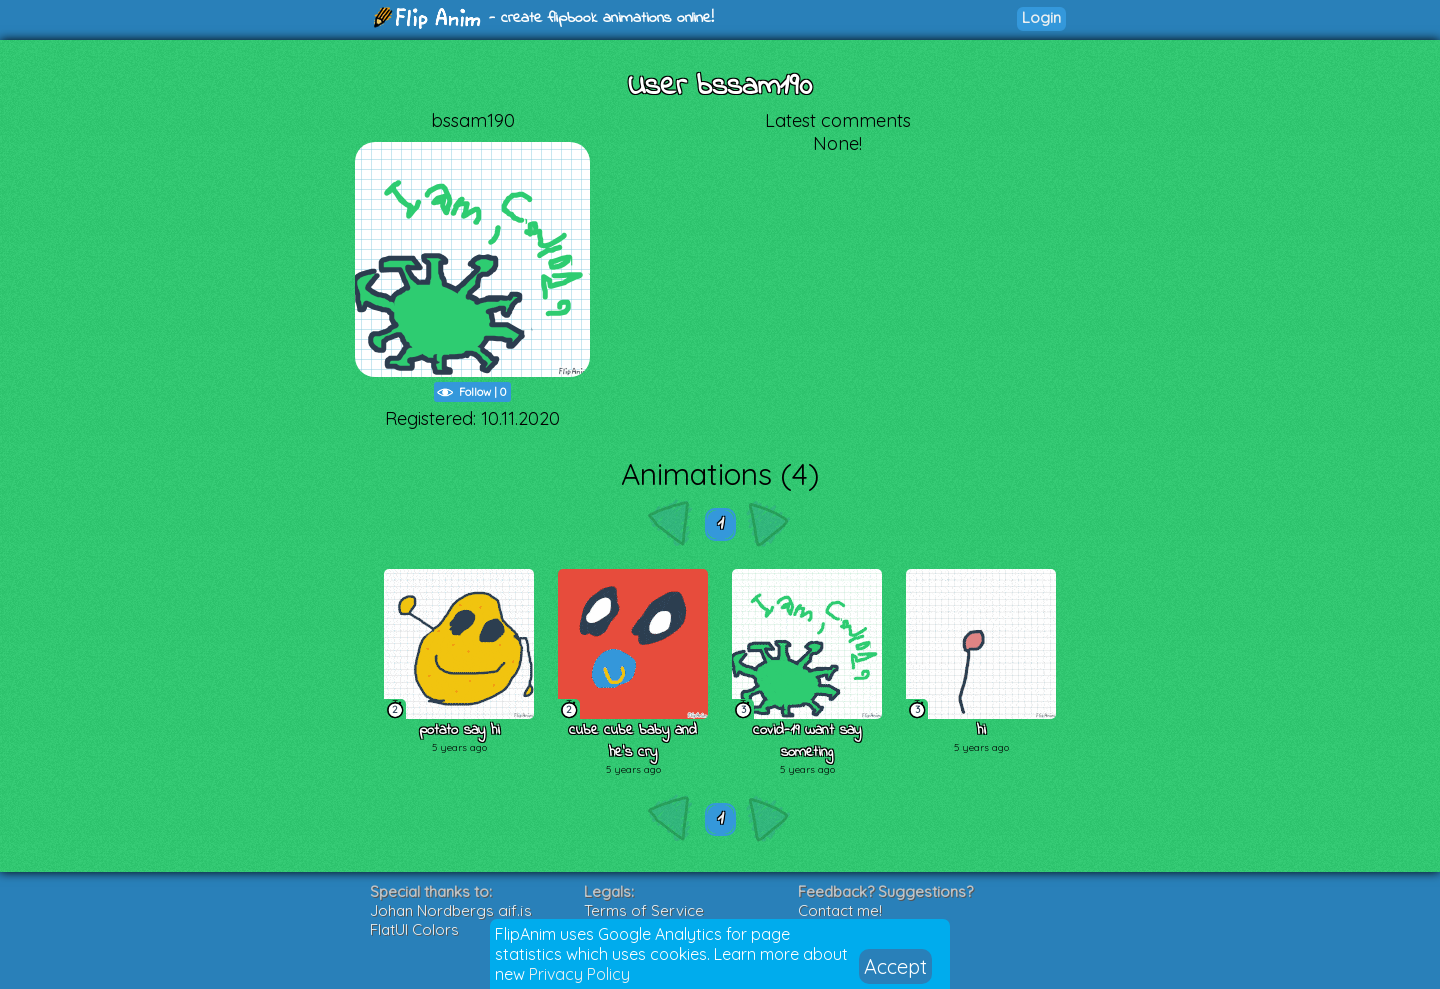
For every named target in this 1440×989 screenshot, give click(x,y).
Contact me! (840, 910)
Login (1041, 17)
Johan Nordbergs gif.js (451, 910)
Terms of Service (644, 910)
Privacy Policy (579, 974)
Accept (895, 966)
